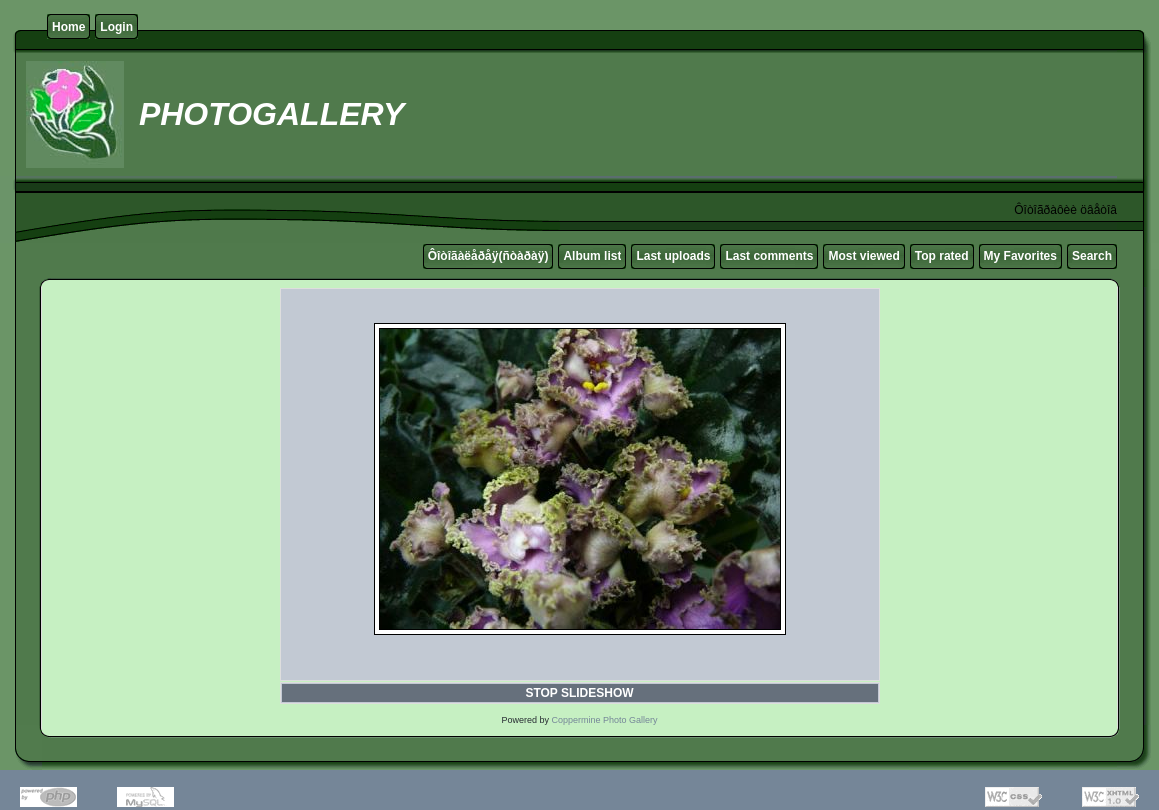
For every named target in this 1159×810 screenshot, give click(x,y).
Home (68, 27)
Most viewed (863, 256)
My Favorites (1020, 256)
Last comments (769, 256)
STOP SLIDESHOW (579, 693)
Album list (592, 256)
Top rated (942, 256)
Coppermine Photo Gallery (604, 720)
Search (1092, 256)
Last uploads (673, 256)
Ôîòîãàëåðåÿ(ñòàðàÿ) (488, 256)
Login (116, 27)
